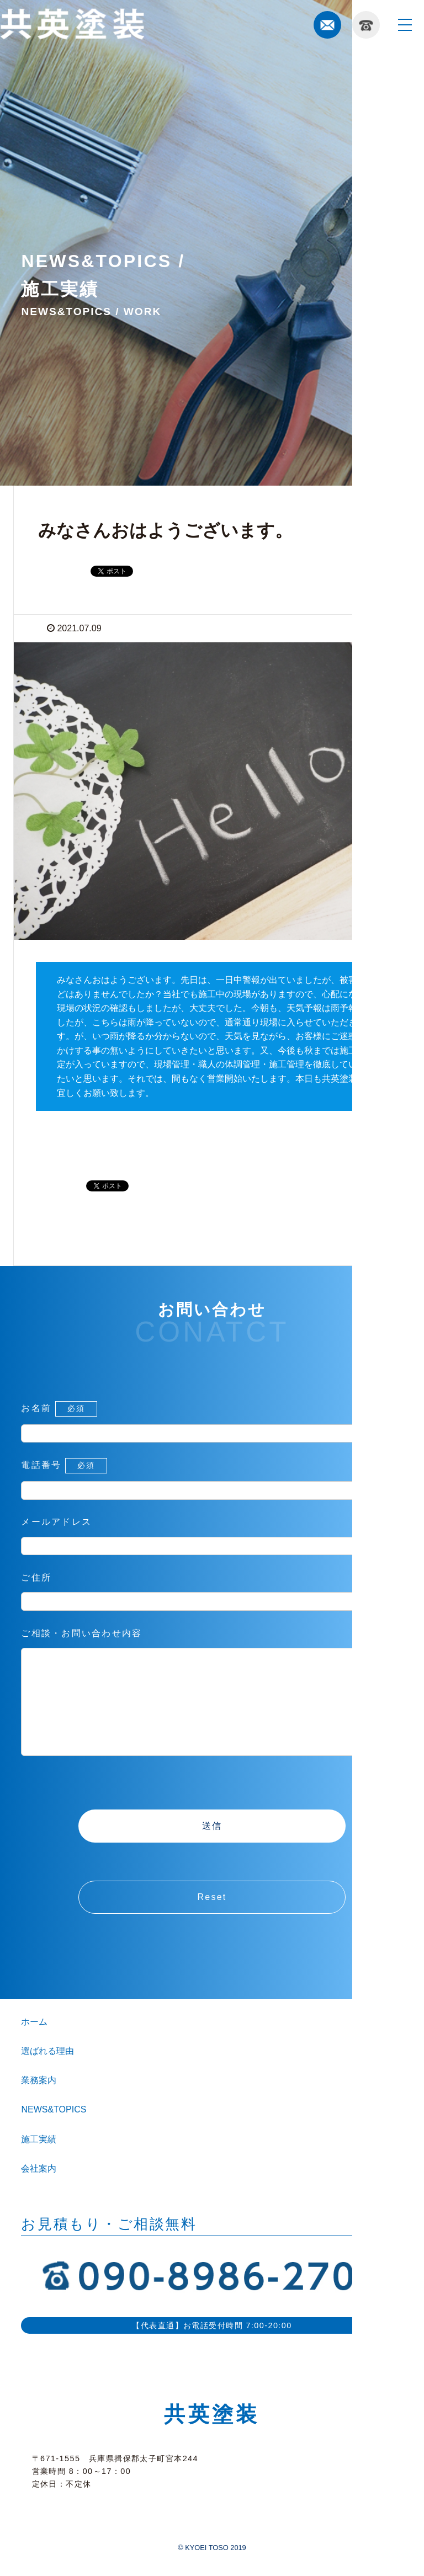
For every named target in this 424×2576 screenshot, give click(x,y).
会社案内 (38, 2190)
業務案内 (38, 2102)
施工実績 (38, 2161)
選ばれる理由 (47, 2073)
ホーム (34, 2043)
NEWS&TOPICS (53, 2131)
